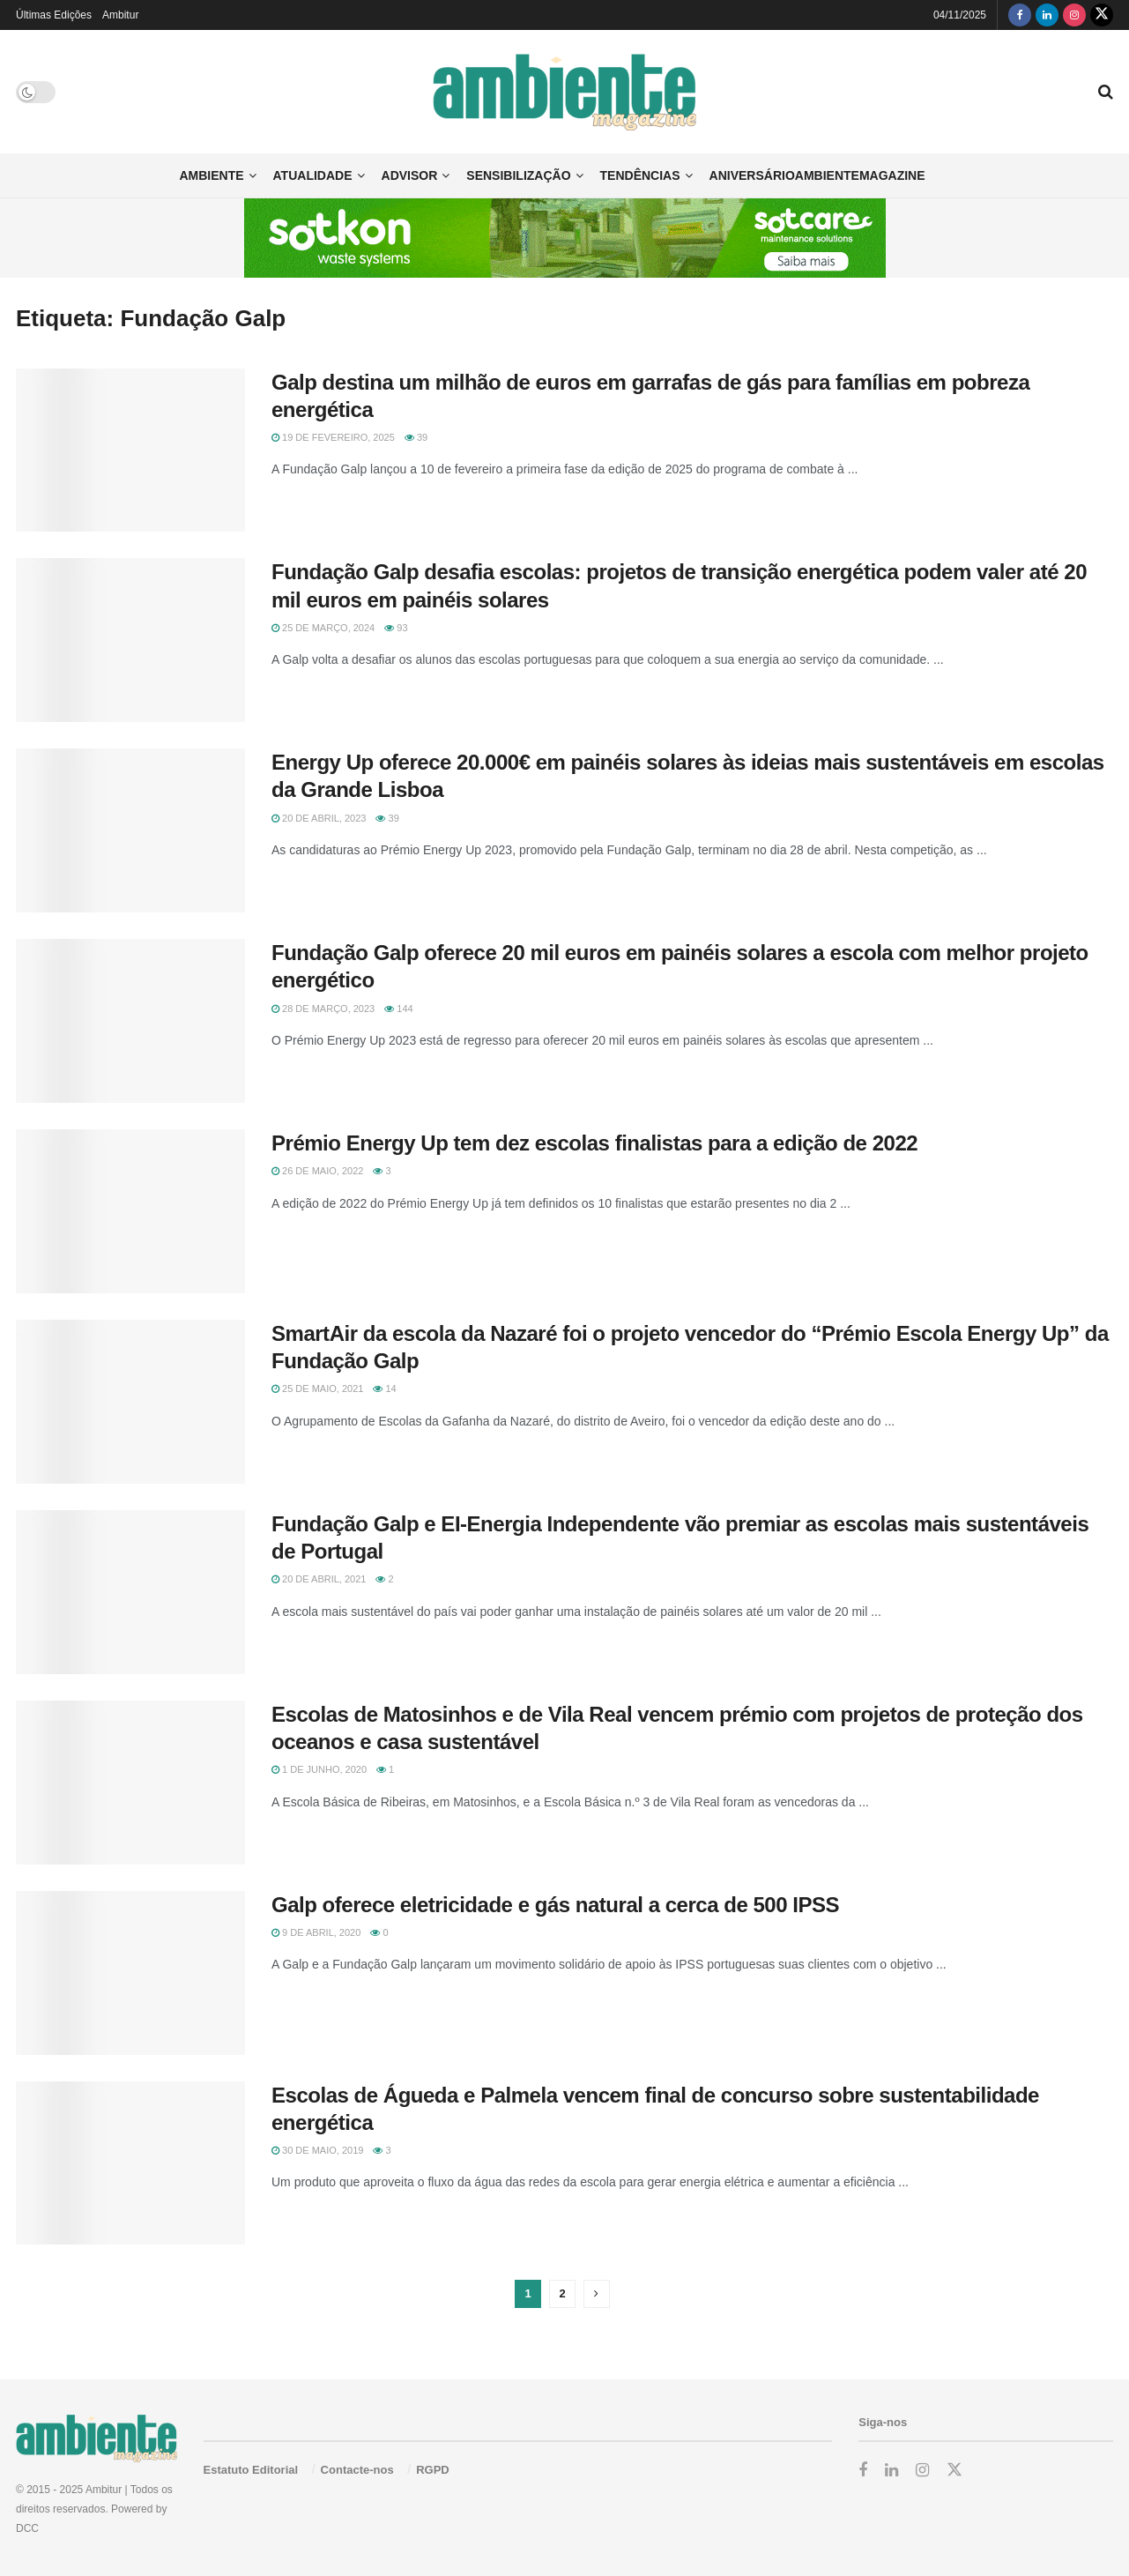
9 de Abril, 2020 (315, 1932)
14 (384, 1388)
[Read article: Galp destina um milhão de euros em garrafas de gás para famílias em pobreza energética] (130, 450)
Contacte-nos (357, 2469)
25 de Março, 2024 (323, 627)
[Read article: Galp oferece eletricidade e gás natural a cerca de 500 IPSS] (130, 1973)
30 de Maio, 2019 (317, 2150)
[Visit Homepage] (564, 92)
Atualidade (313, 175)
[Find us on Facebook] (1019, 15)
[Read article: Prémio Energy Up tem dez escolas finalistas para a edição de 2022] (130, 1211)
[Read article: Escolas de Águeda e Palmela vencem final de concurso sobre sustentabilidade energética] (130, 2163)
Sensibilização (518, 175)
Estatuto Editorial (251, 2469)
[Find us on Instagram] (1074, 15)
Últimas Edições (54, 15)
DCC (27, 2528)
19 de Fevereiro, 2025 (333, 437)
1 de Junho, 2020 (319, 1769)
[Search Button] (1105, 92)
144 (398, 1008)
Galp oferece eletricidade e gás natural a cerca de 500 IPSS (555, 1905)
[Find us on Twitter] (1101, 15)
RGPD (432, 2469)
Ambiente (211, 175)
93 (395, 627)
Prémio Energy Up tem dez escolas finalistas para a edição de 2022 (594, 1143)
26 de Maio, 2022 (317, 1170)
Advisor (410, 175)
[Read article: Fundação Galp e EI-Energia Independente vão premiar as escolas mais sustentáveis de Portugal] (130, 1592)
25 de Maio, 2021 (317, 1388)
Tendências (640, 175)
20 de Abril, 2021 (318, 1579)
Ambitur (120, 15)
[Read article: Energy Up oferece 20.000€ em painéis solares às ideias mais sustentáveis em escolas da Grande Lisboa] (130, 830)
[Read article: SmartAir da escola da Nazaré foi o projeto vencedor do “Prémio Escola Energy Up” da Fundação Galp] (130, 1402)
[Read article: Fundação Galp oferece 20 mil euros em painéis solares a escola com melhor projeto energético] (130, 1021)
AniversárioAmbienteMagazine (817, 175)
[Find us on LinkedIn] (1047, 15)
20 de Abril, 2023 (318, 818)
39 (416, 437)
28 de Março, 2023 (323, 1008)
